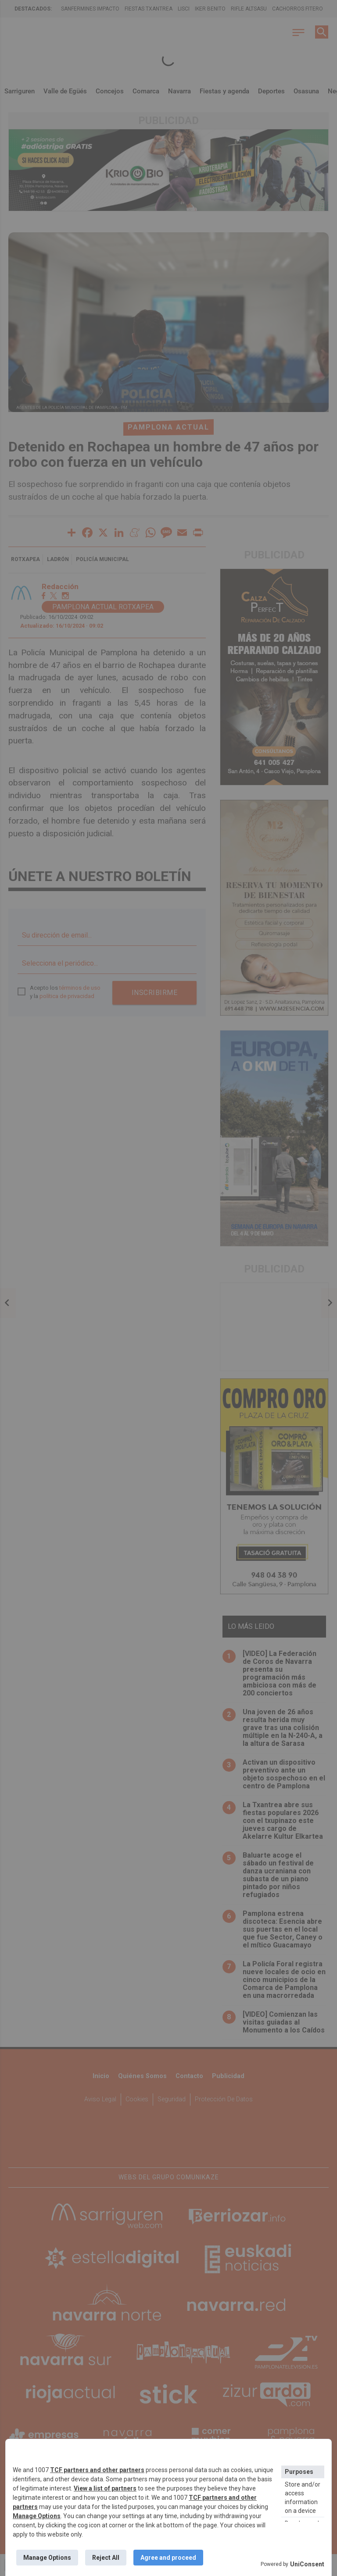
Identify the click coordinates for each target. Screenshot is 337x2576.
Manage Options (37, 2515)
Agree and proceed (168, 2557)
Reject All (105, 2557)
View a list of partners (105, 2488)
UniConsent (307, 2564)
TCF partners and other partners (97, 2469)
